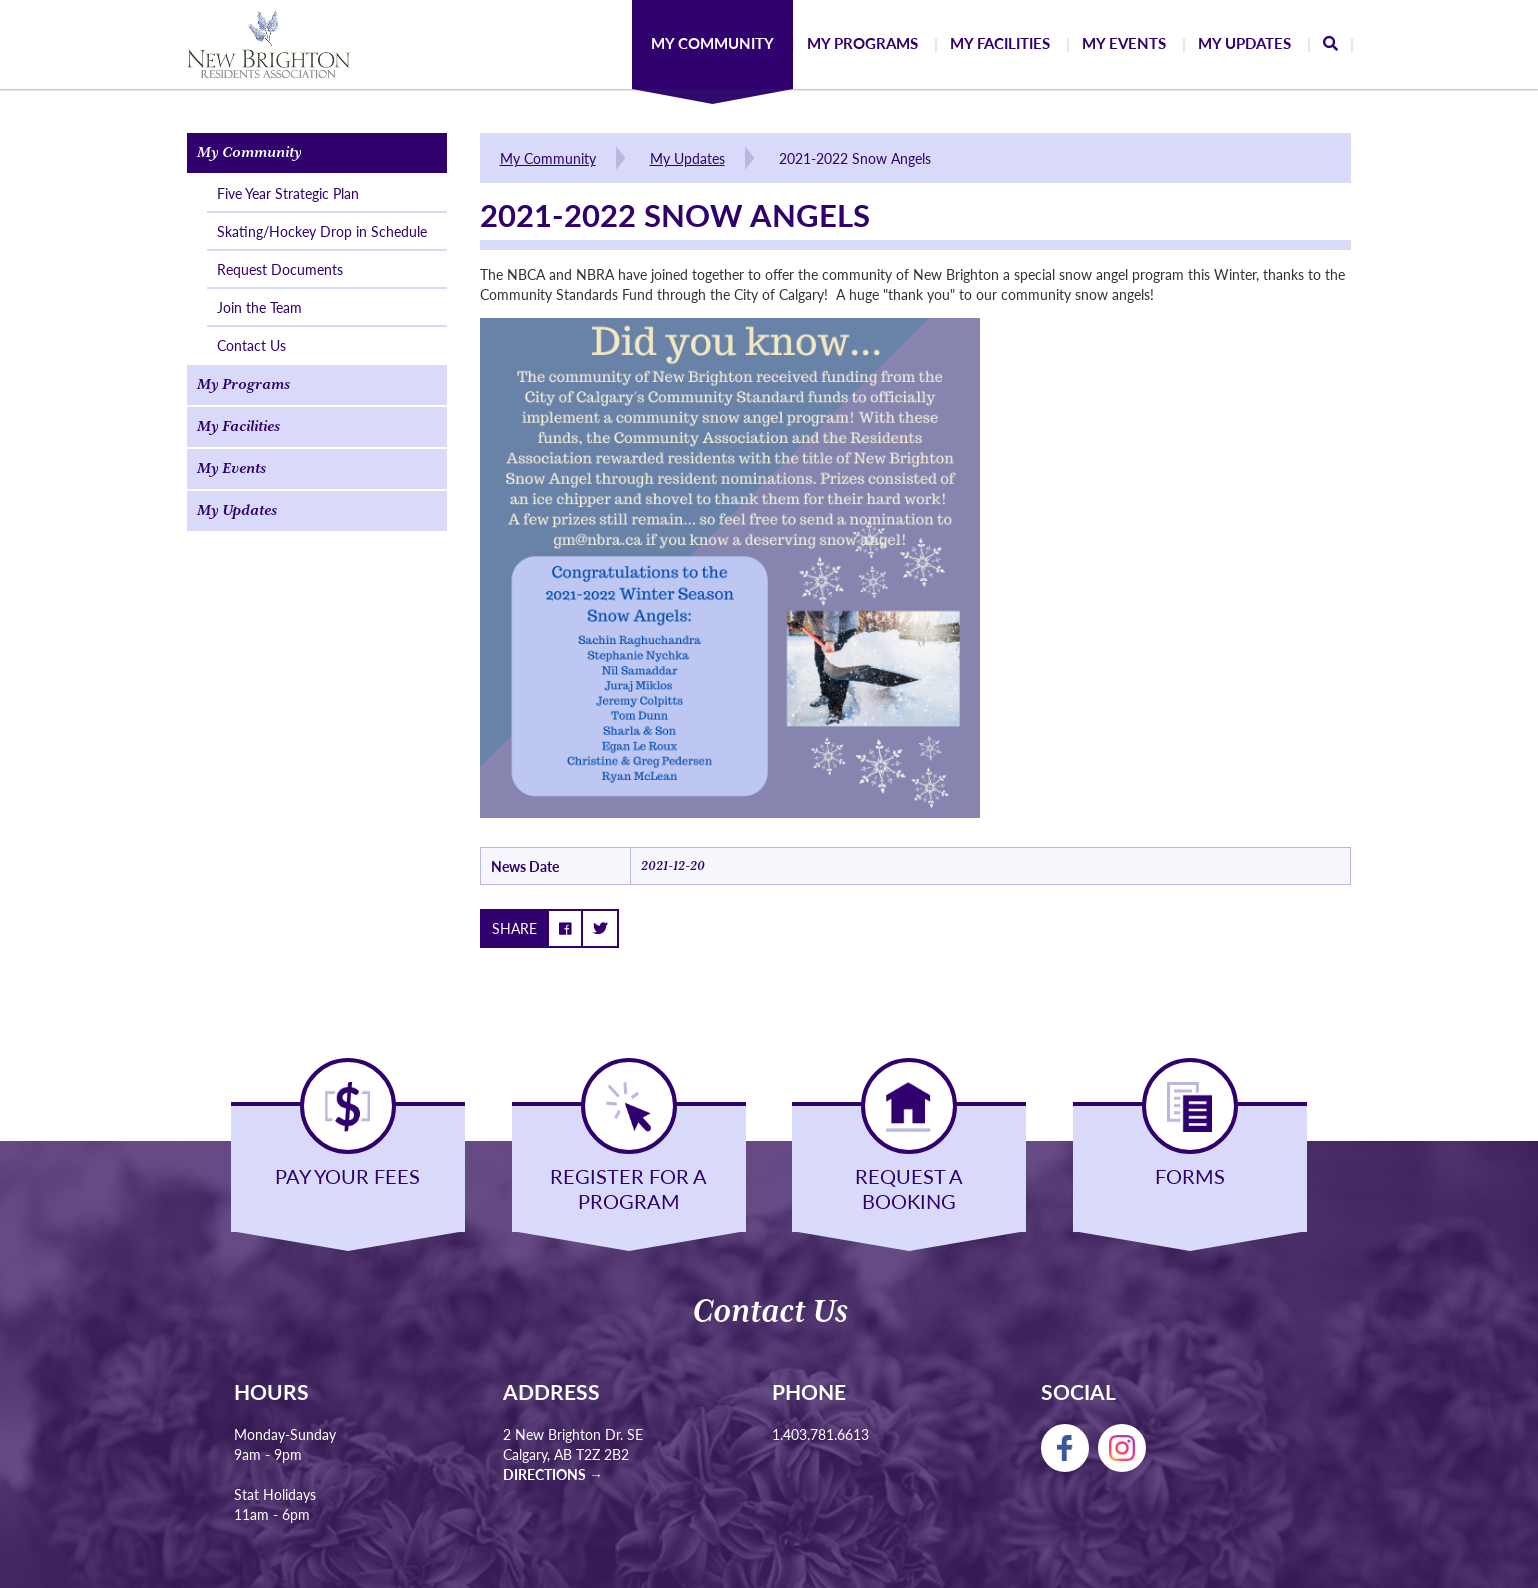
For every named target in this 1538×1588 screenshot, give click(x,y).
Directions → (553, 1474)
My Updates (687, 158)
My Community (548, 158)
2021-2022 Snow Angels (855, 158)
